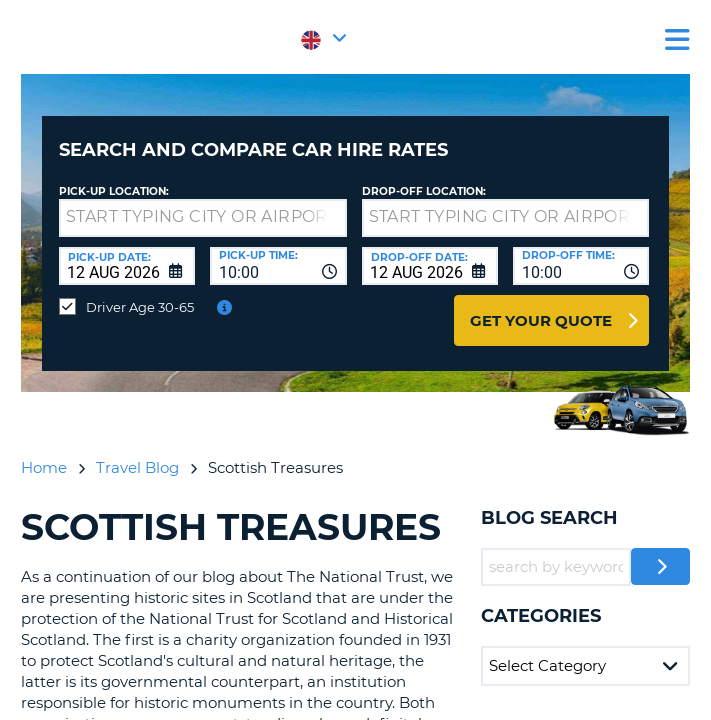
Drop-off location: (424, 191)
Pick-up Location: (114, 191)
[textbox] (203, 218)
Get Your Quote (541, 320)
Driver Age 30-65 (140, 307)
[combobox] (278, 266)
